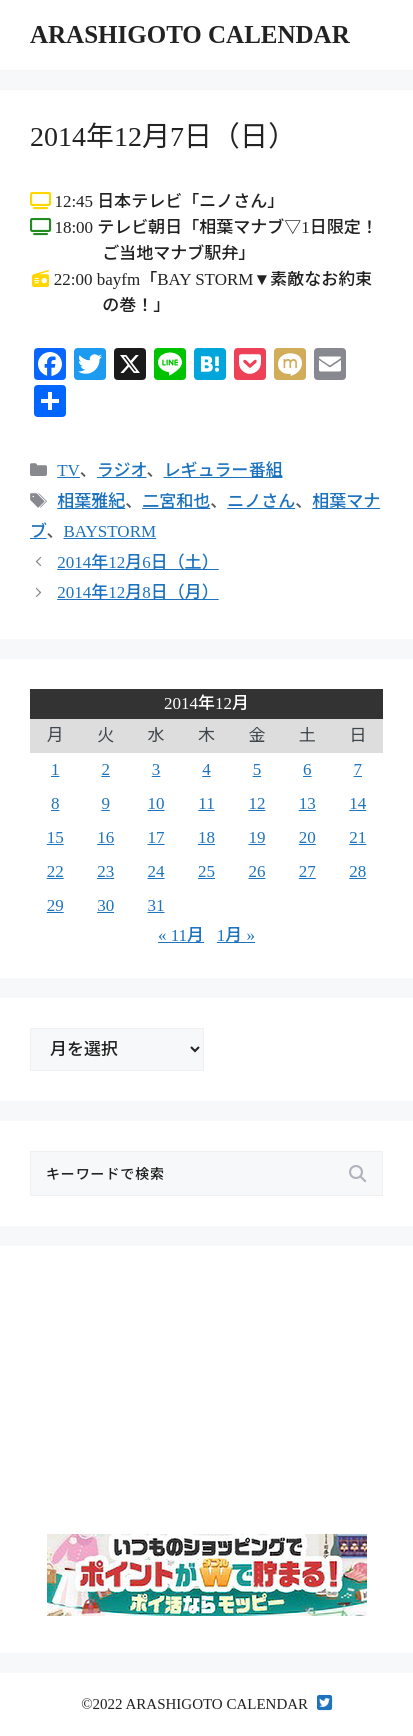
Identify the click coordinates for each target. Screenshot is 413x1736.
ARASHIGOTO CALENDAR (190, 34)
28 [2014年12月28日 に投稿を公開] (357, 871)
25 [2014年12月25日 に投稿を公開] (206, 871)
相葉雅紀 (91, 501)
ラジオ (122, 470)
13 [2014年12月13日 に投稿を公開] (307, 803)
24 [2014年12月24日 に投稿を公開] (156, 871)
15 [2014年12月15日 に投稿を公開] (55, 837)
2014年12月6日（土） (138, 562)
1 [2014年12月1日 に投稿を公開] (55, 769)
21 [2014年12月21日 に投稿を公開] (357, 837)
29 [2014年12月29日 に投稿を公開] (55, 905)
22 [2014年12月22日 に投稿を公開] (55, 871)
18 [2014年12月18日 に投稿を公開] (206, 837)
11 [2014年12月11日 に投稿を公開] (206, 803)
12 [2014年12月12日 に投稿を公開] (256, 803)
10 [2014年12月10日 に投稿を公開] (156, 803)
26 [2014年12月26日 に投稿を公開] (256, 871)
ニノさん (261, 501)
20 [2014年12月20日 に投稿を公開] (307, 837)
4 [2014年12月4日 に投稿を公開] (206, 769)
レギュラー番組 (223, 470)
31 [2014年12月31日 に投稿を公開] (156, 905)
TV (68, 470)
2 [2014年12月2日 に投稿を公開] (105, 769)
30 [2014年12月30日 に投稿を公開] (105, 905)
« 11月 (181, 935)
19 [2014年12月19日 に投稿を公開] (256, 837)
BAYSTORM (110, 531)
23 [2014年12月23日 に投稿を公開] (105, 871)
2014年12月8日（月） (138, 592)
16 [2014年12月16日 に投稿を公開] (105, 837)
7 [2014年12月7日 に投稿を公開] (358, 769)
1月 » (236, 935)
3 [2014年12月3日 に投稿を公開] (156, 769)
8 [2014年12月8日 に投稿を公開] (55, 803)
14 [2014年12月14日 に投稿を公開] (357, 803)
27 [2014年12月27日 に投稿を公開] (307, 871)
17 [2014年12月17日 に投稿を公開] (156, 837)
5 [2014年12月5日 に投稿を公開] (257, 769)
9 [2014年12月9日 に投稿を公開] (105, 803)
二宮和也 (176, 501)
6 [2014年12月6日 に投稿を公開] (307, 769)
